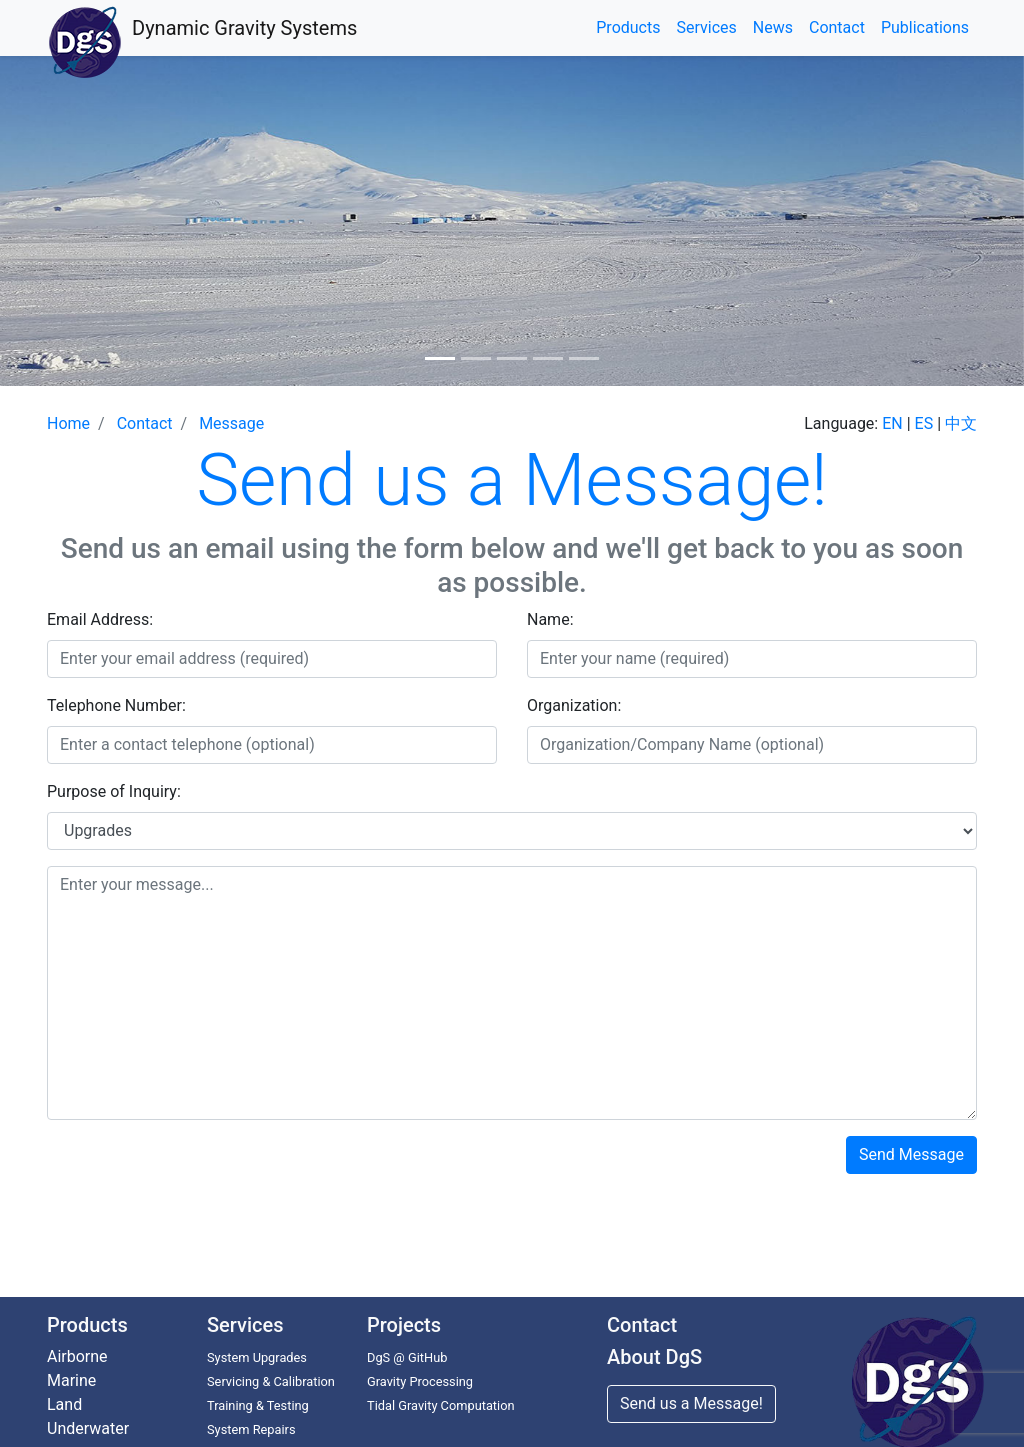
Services (706, 27)
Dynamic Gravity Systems (244, 28)
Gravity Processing (420, 1381)
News (773, 27)
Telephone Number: (116, 705)
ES (924, 423)
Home (68, 423)
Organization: (574, 705)
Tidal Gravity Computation (441, 1405)
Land (64, 1404)
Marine (71, 1380)
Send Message (911, 1154)
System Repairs (251, 1429)
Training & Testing (258, 1405)
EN (892, 423)
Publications (925, 27)
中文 (961, 423)
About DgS (654, 1357)
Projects (404, 1325)
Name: (550, 619)
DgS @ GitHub (407, 1357)
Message (231, 423)
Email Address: (100, 619)
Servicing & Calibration (271, 1381)
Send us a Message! (691, 1403)
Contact (837, 27)
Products (628, 27)
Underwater (88, 1428)
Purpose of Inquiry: (114, 791)
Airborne (77, 1356)
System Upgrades (257, 1357)
